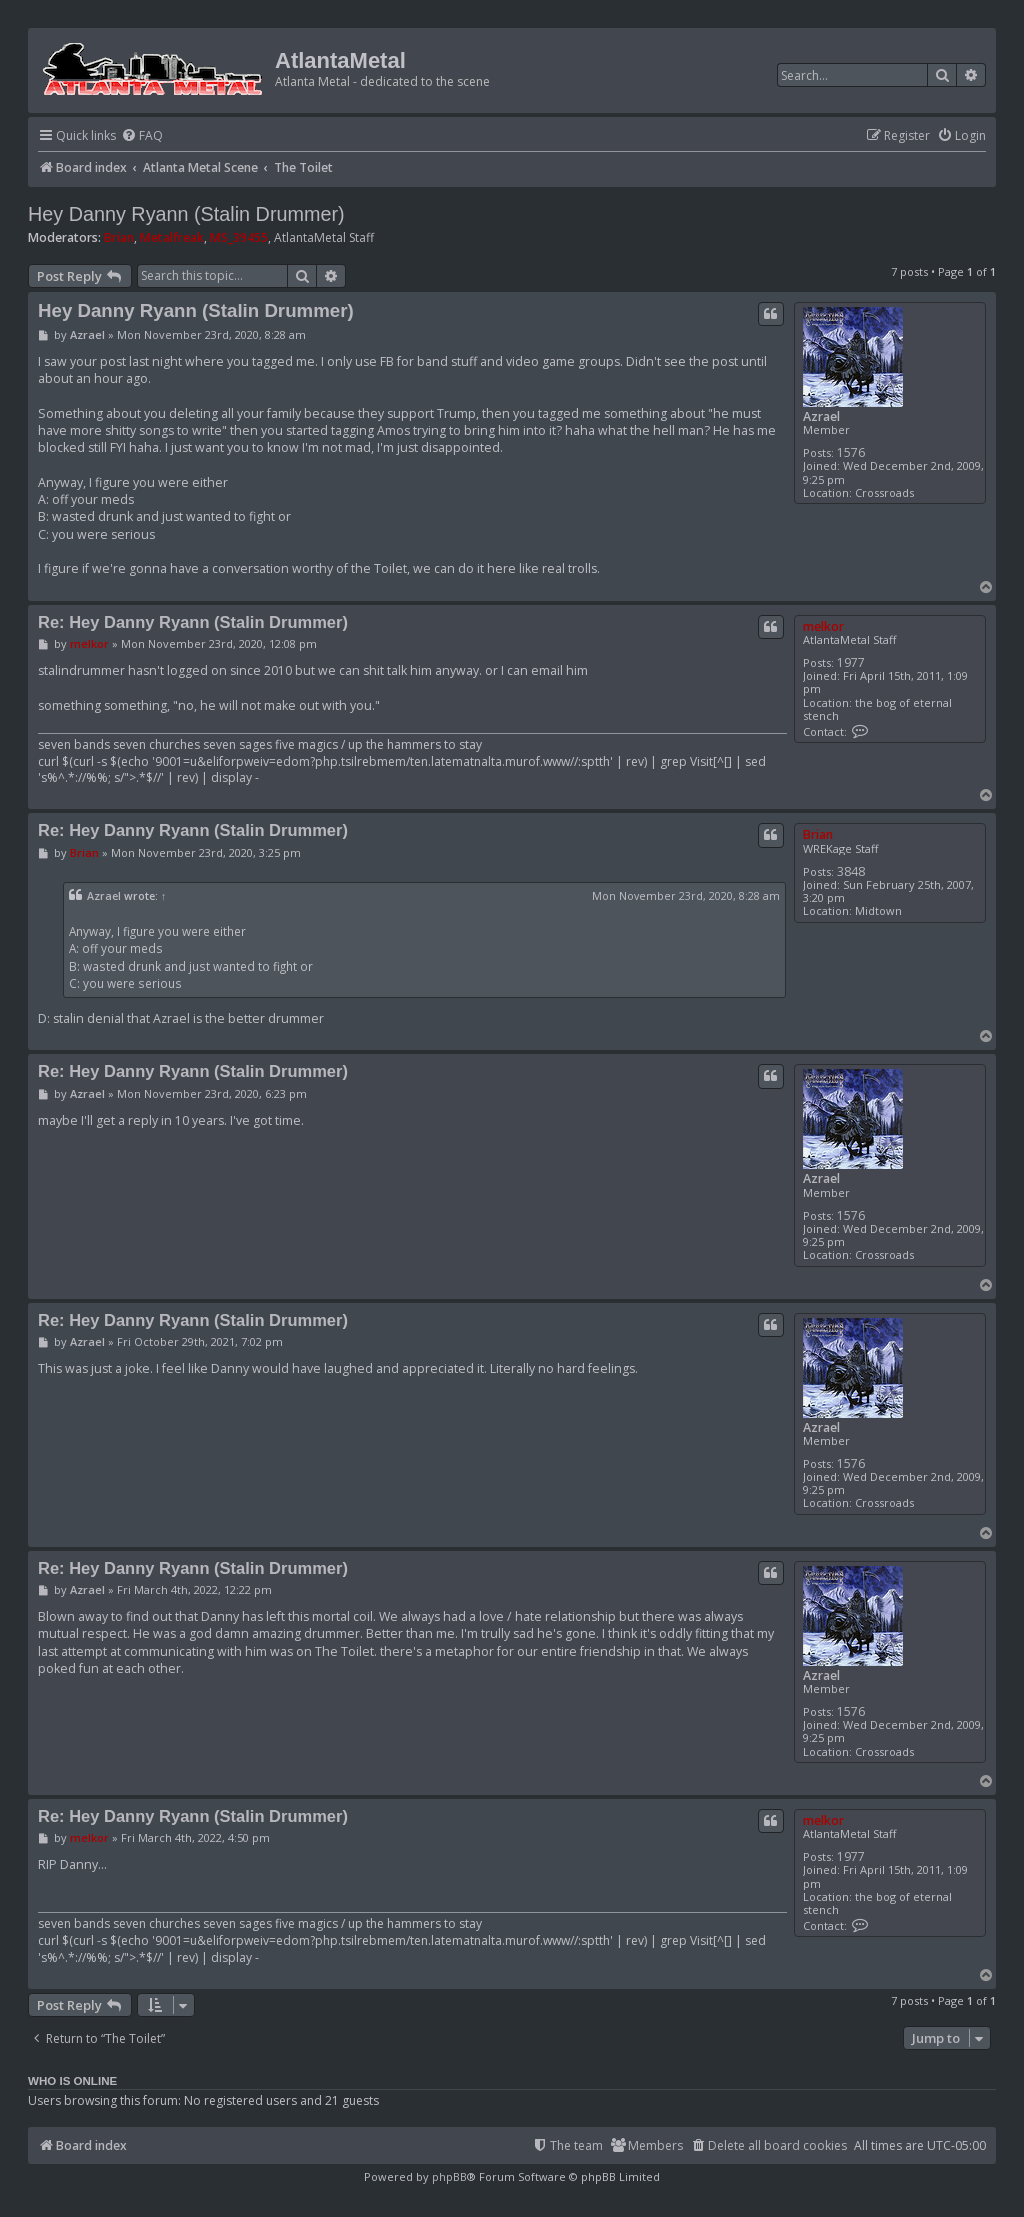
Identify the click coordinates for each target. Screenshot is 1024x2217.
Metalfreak (172, 237)
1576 (851, 452)
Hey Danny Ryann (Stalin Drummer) (186, 214)
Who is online (72, 2081)
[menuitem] (142, 136)
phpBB (449, 2176)
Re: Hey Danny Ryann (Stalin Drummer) (193, 622)
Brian (119, 237)
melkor (823, 626)
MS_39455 (239, 237)
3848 (851, 871)
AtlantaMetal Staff (324, 238)
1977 (851, 662)
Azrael (821, 416)
